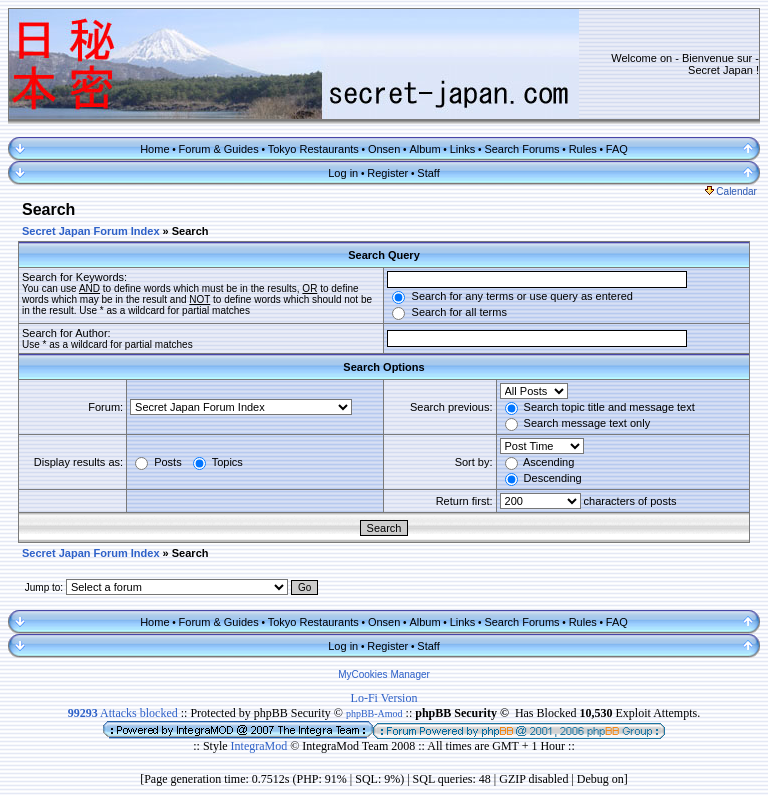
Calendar (731, 191)
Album (424, 149)
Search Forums (521, 149)
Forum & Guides (219, 149)
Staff (428, 173)
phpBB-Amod (374, 713)
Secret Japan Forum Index (91, 231)
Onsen (384, 149)
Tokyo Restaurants (313, 149)
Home (154, 149)
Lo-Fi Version (384, 698)
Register (387, 173)
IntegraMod (261, 746)
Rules (583, 149)
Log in (343, 173)
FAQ (617, 149)
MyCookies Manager (384, 674)
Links (463, 149)
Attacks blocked (123, 713)
